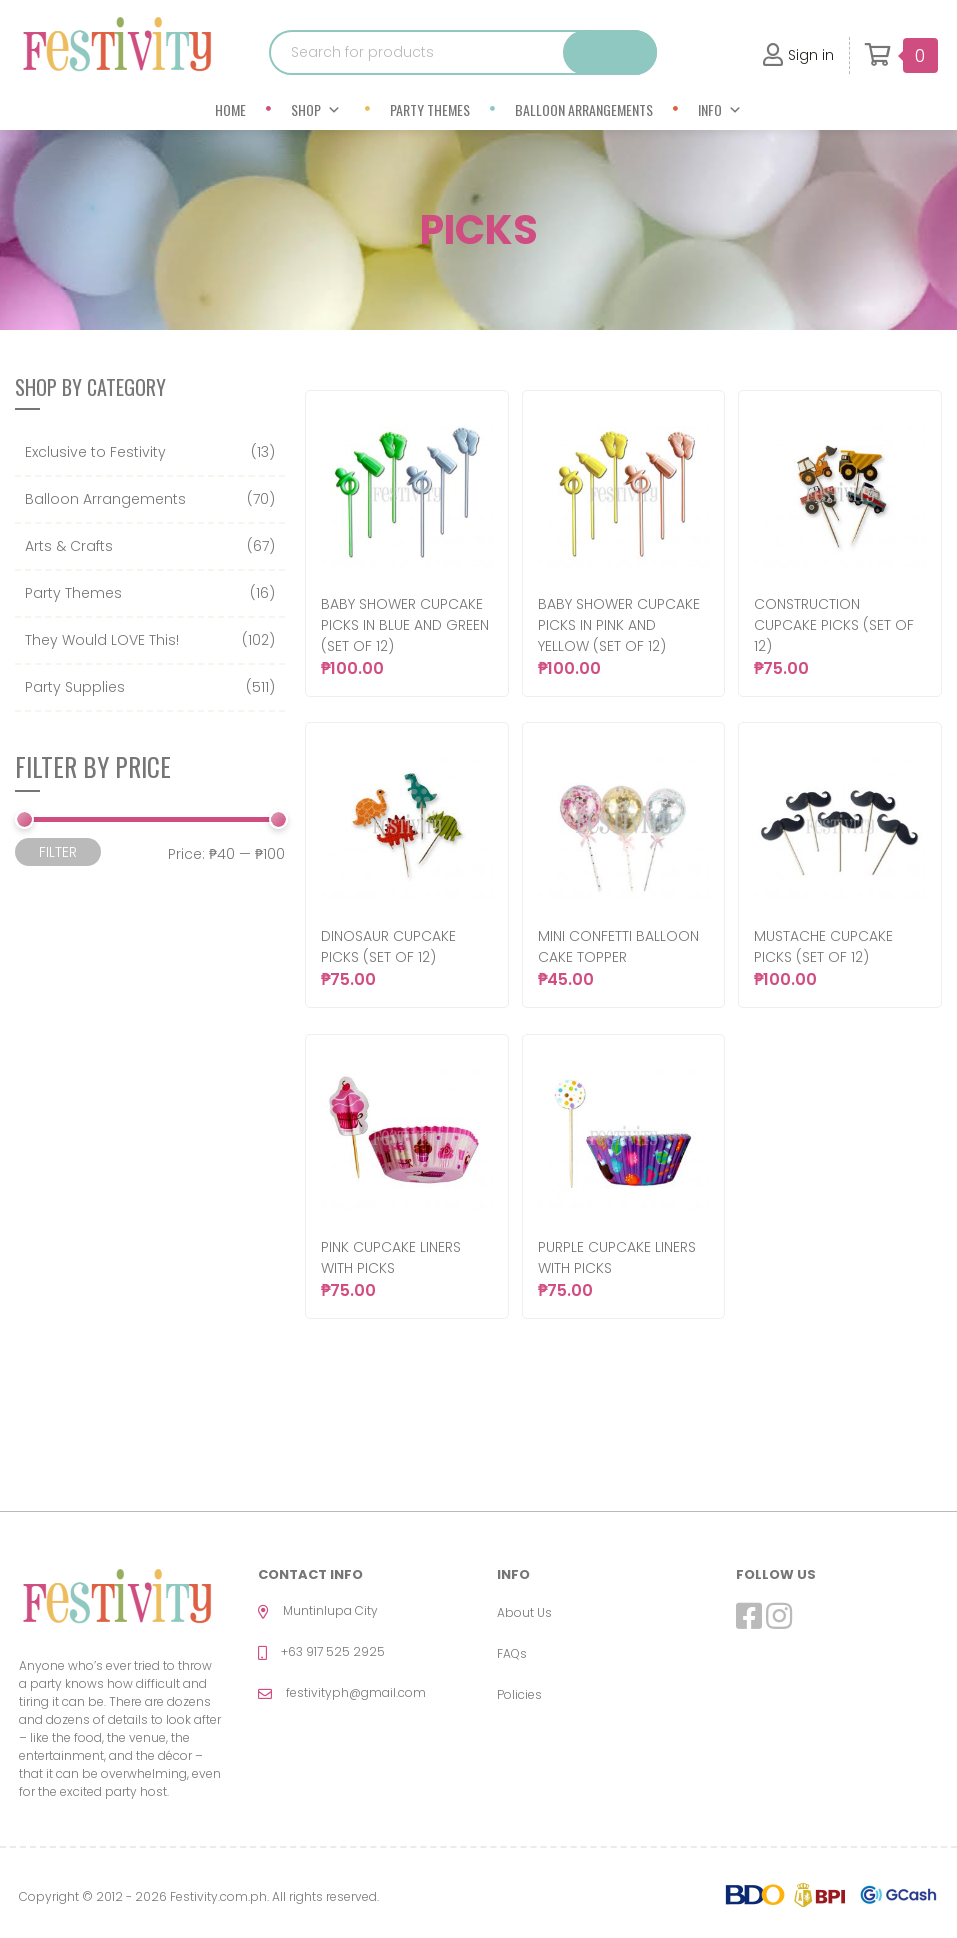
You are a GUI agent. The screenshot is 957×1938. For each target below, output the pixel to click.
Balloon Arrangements (584, 109)
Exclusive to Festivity (95, 452)
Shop (316, 109)
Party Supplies (75, 687)
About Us (524, 1612)
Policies (519, 1694)
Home (230, 109)
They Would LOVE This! (102, 640)
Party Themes (430, 109)
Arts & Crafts (69, 546)
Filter (58, 852)
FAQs (512, 1653)
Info (720, 109)
